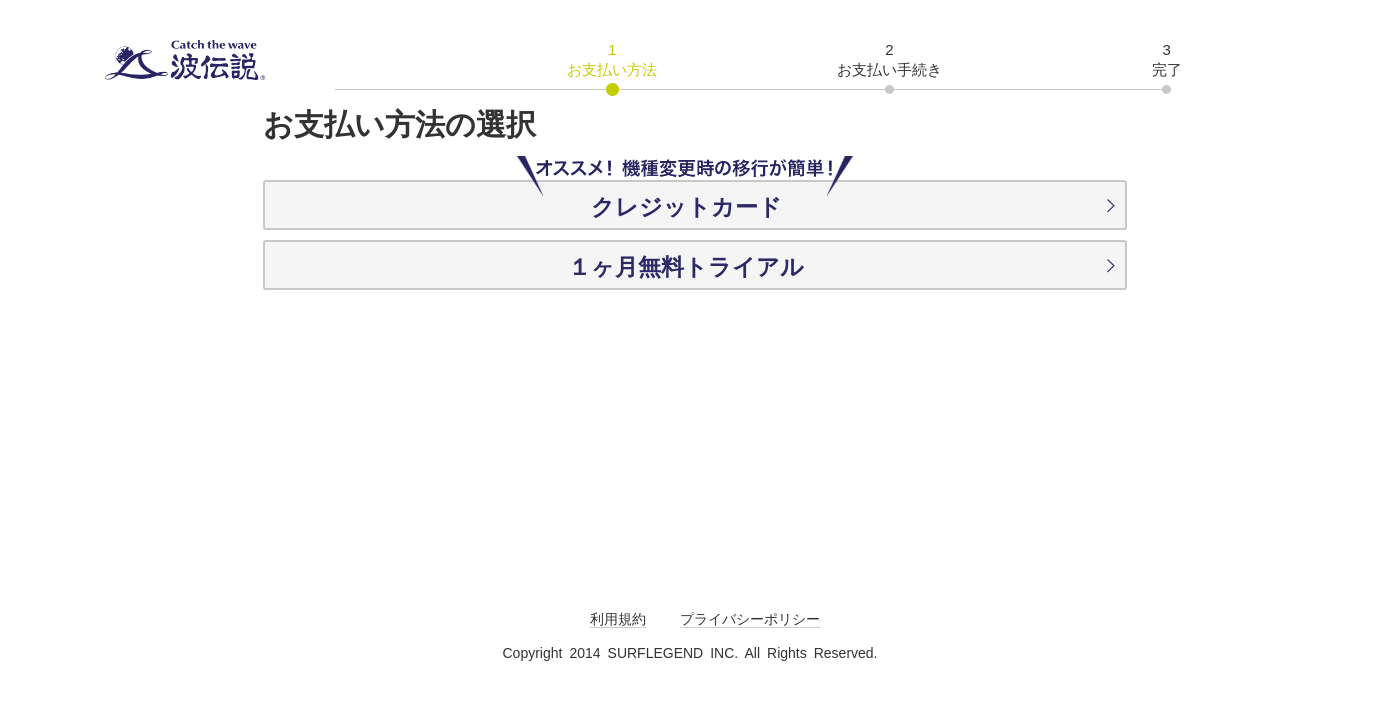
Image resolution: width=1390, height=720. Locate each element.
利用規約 (618, 619)
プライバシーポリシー (750, 619)
